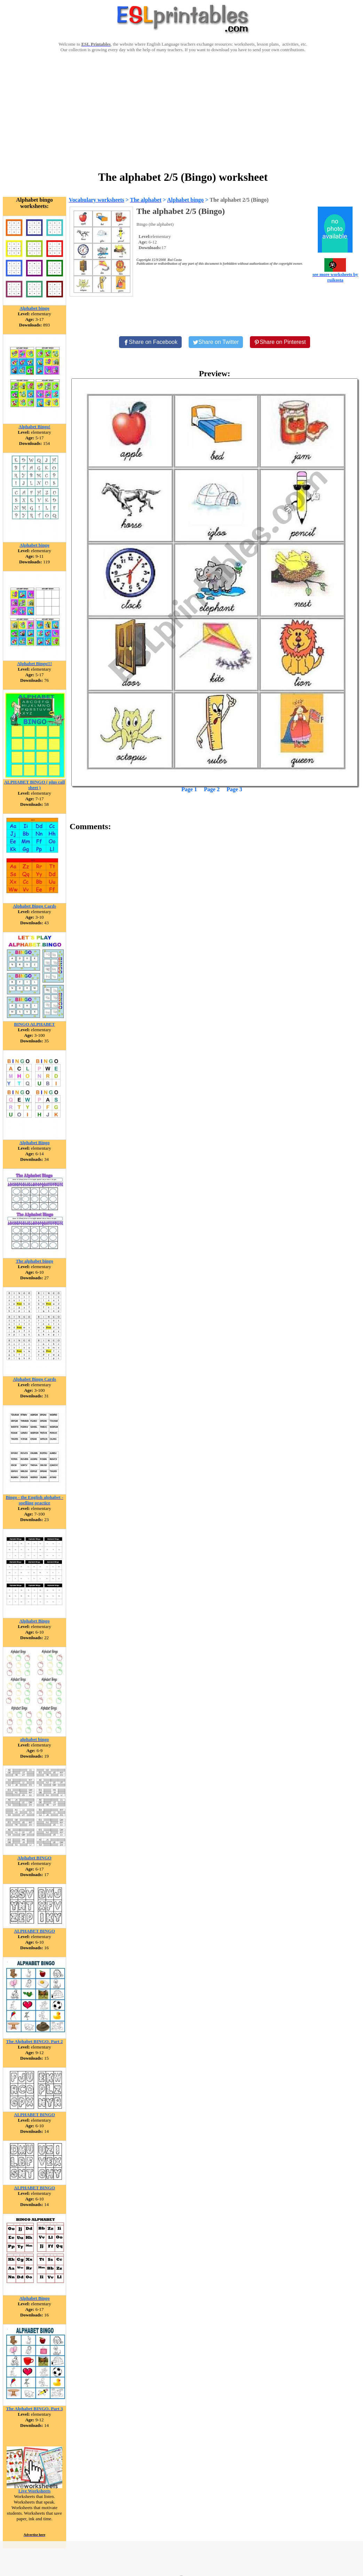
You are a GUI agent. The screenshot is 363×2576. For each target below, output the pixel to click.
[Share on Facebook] (150, 342)
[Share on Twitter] (216, 342)
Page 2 (212, 789)
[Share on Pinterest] (280, 342)
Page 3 (234, 789)
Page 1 (189, 789)
